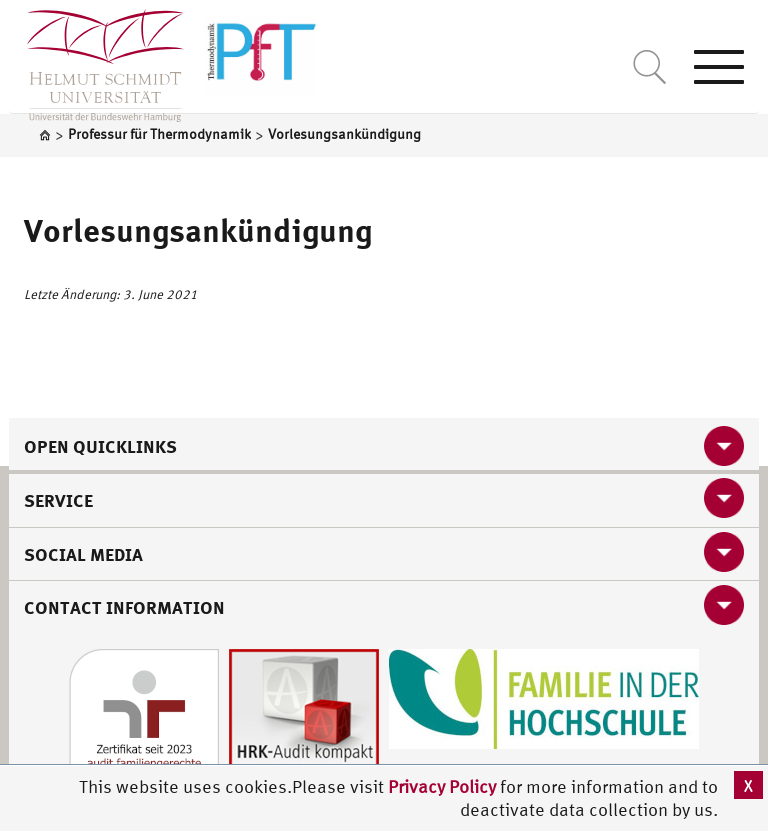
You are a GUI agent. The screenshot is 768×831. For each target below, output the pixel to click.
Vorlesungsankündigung (198, 230)
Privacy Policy (444, 786)
